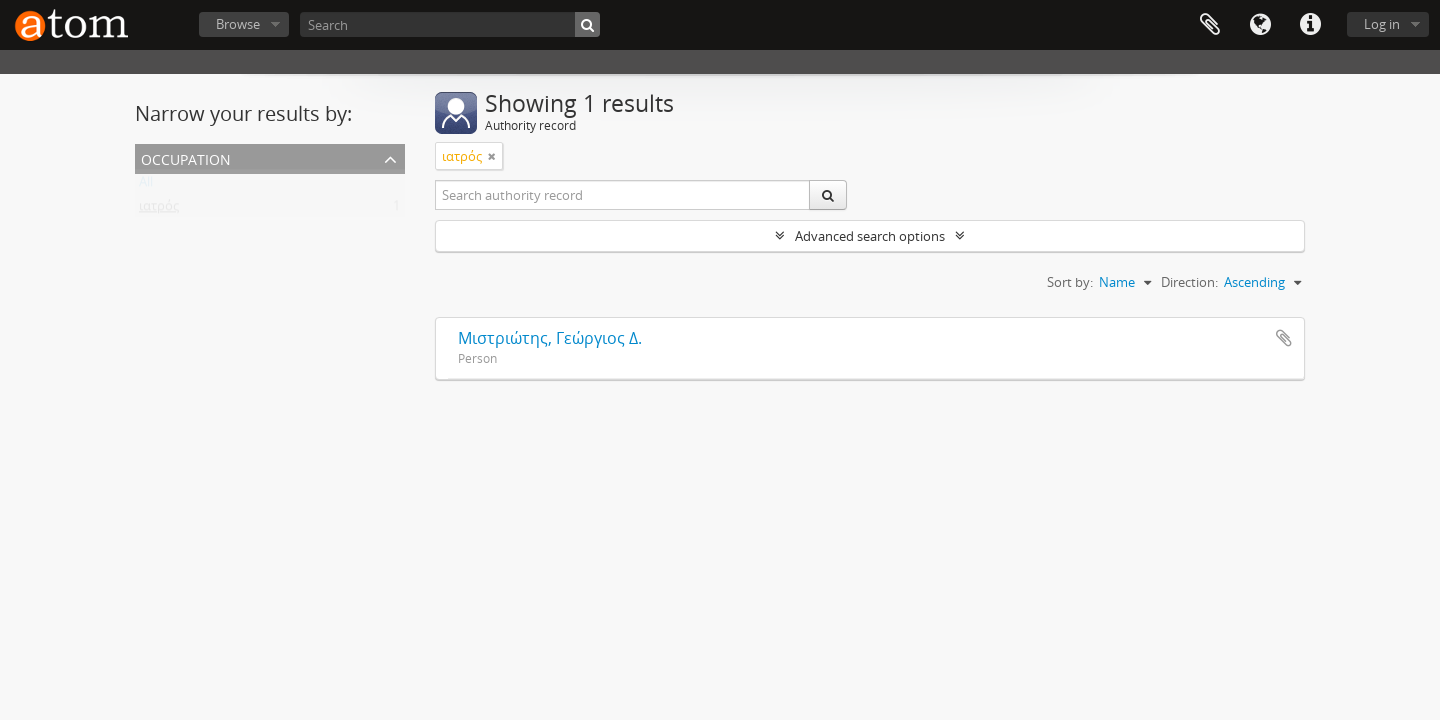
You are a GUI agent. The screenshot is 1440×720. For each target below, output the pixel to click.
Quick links (1310, 25)
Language (1260, 25)
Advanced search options (870, 236)
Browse (238, 24)
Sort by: (1070, 282)
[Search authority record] (623, 195)
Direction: (1189, 282)
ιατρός (159, 210)
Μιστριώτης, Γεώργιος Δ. (550, 338)
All (146, 186)
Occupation (186, 157)
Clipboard (1210, 25)
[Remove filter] (492, 156)
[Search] (450, 24)
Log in (1382, 24)
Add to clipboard (1284, 338)
